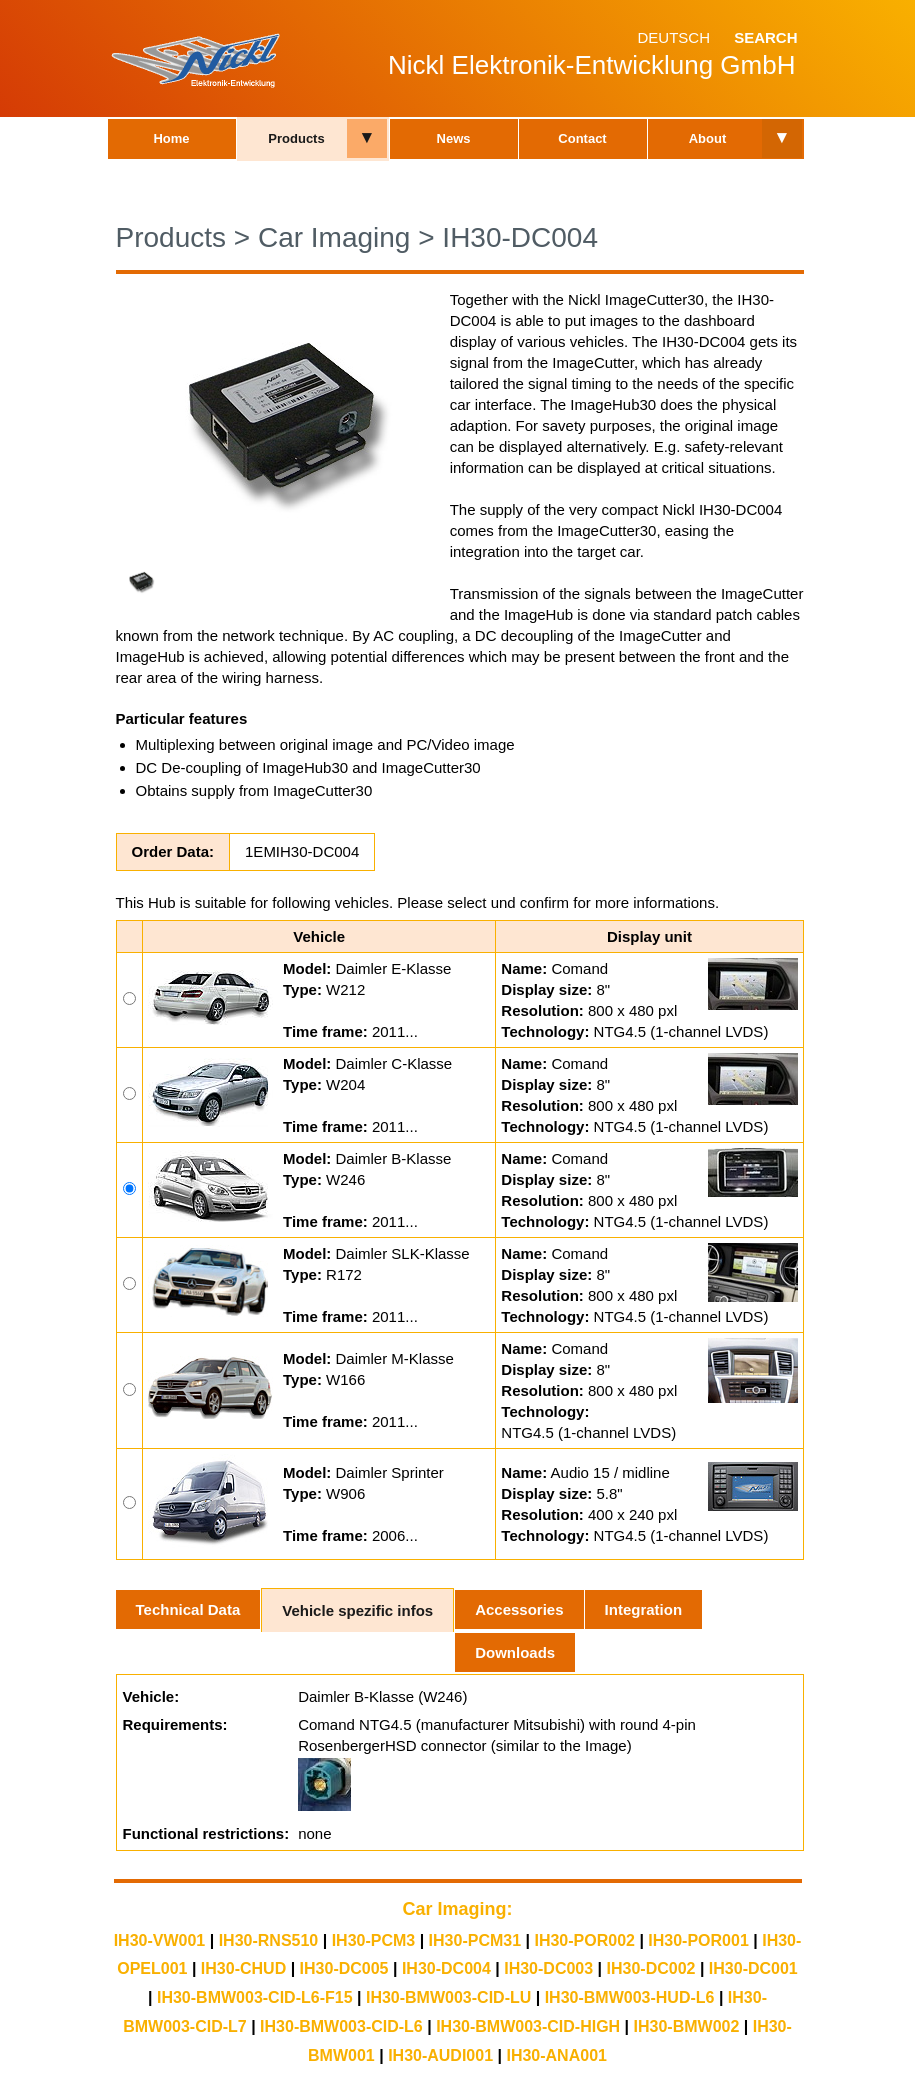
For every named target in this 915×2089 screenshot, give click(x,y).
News (454, 138)
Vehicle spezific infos (357, 1610)
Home (171, 138)
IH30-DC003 (548, 1968)
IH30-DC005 (344, 1968)
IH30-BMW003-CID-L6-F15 (255, 1997)
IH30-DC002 (651, 1968)
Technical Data (188, 1609)
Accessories (519, 1609)
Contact (582, 138)
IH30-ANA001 (556, 2055)
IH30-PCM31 (475, 1940)
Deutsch (673, 37)
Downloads (515, 1652)
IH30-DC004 (520, 237)
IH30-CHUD (243, 1968)
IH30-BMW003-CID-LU (448, 1997)
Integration (644, 1609)
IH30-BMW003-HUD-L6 (630, 1997)
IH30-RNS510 (269, 1940)
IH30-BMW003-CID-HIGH (528, 2026)
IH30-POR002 (584, 1940)
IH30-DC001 (753, 1968)
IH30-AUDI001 (440, 2055)
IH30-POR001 (698, 1940)
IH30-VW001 (160, 1940)
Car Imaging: (457, 1909)
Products (296, 138)
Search (765, 37)
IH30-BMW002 (687, 2026)
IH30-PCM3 (374, 1940)
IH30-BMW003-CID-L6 (341, 2026)
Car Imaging (334, 237)
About (708, 138)
